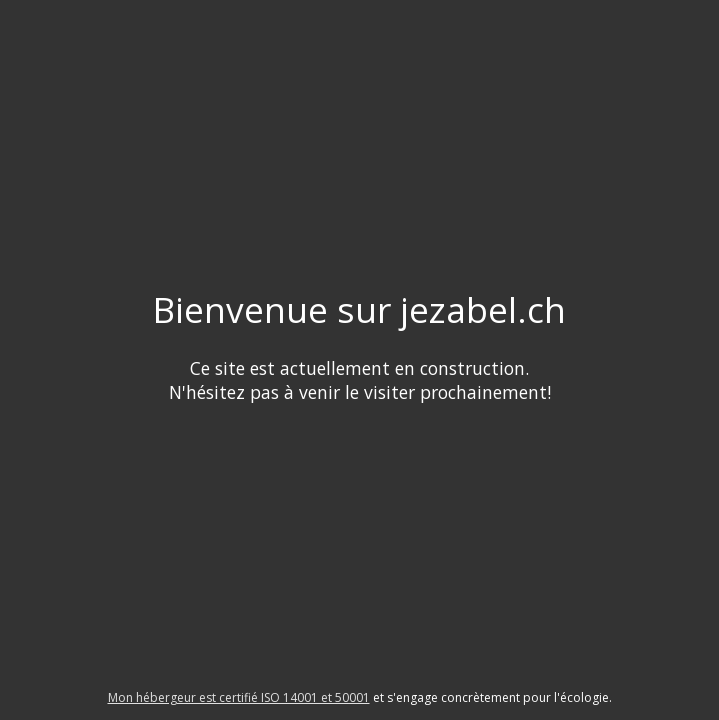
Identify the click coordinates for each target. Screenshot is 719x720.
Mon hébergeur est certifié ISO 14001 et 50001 (239, 697)
